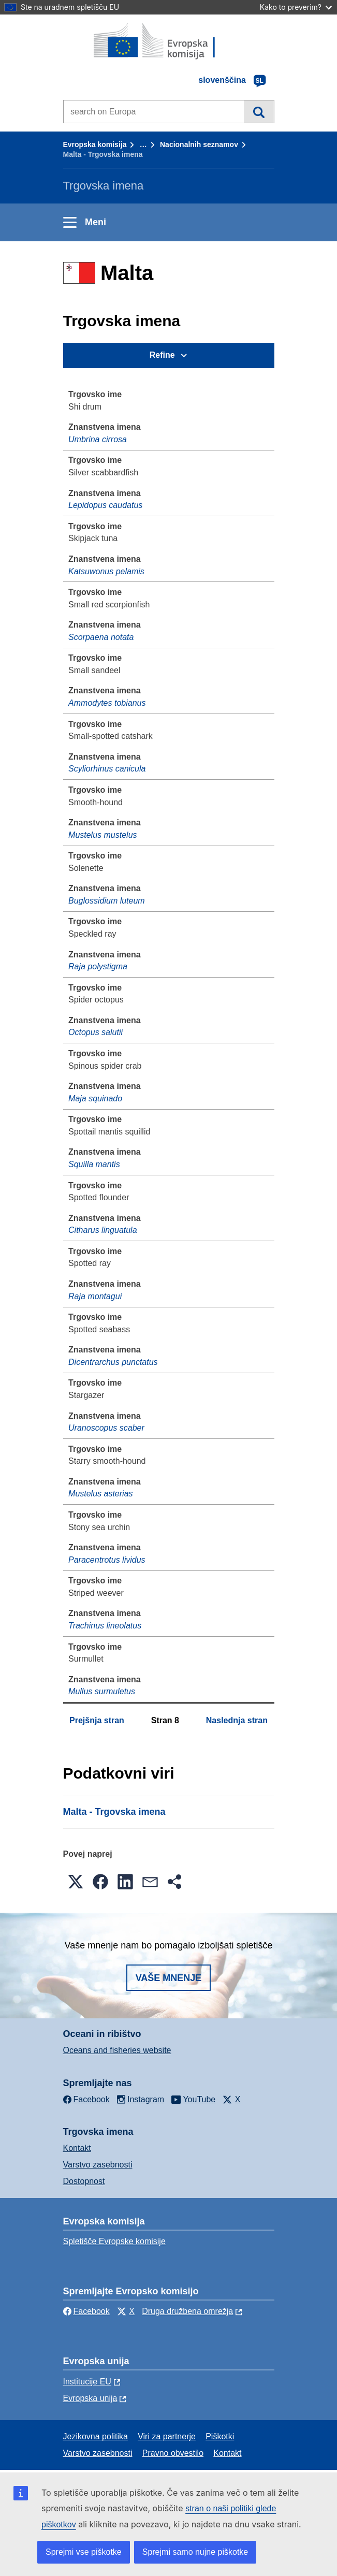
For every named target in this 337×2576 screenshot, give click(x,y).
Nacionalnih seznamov (199, 144)
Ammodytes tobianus (106, 702)
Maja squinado (95, 1098)
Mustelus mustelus (102, 835)
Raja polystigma (97, 966)
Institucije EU (87, 2381)
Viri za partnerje (167, 2436)
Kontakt (77, 2148)
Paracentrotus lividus (106, 1559)
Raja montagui (95, 1296)
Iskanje (258, 111)
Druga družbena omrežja (187, 2311)
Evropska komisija (95, 144)
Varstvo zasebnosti (98, 2164)
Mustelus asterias (100, 1493)
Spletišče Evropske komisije (114, 2241)
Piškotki (220, 2436)
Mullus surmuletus (101, 1691)
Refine (162, 355)
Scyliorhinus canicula (106, 768)
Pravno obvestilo (172, 2453)
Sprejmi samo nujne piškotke (195, 2552)
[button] (75, 1881)
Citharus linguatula (102, 1230)
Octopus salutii (95, 1032)
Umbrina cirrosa (97, 439)
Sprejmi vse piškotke (84, 2552)
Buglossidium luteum (106, 900)
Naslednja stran (237, 1720)
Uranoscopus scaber (106, 1427)
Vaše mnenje (169, 1978)
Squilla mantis (94, 1164)
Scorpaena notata (101, 637)
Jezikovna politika (95, 2436)
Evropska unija (90, 2398)
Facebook (86, 2311)
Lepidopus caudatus (105, 505)
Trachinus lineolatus (104, 1625)
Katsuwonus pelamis (106, 571)
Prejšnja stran (96, 1720)
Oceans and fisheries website (117, 2050)
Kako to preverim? (296, 7)
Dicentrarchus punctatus (113, 1362)
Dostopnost (84, 2181)
